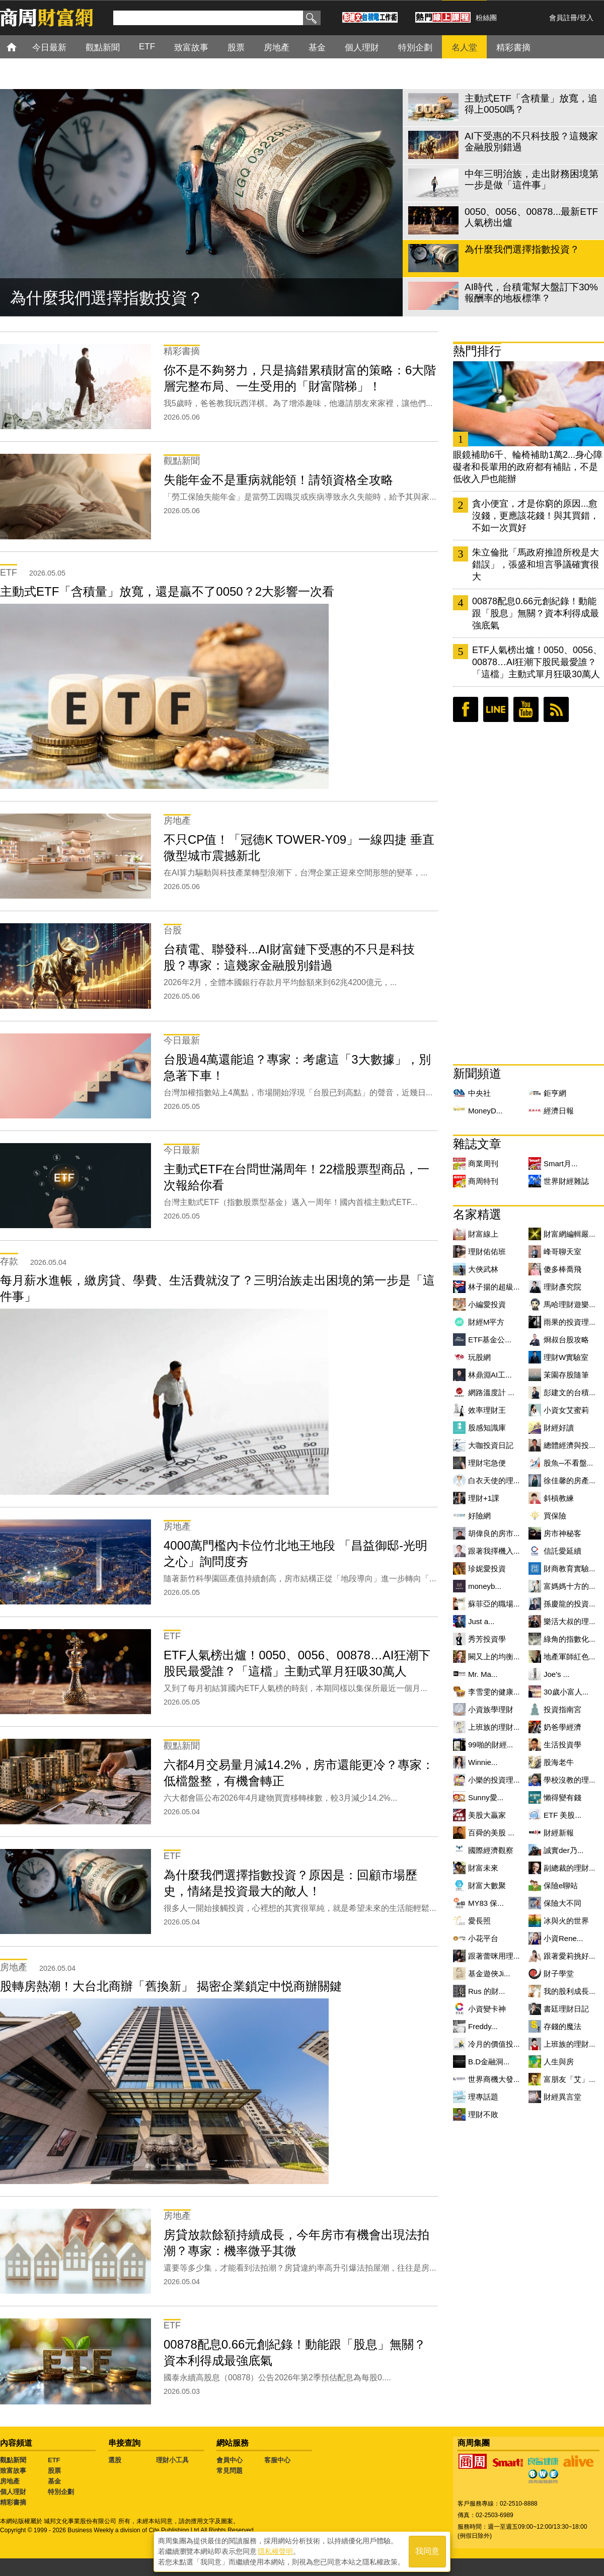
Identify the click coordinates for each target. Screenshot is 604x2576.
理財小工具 (172, 2460)
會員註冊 (563, 18)
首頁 (21, 46)
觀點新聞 (13, 2460)
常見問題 (229, 2470)
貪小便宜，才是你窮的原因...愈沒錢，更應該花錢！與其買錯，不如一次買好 (535, 516)
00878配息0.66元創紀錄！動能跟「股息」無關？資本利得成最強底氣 (535, 613)
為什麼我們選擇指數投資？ (106, 298)
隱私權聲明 (275, 2551)
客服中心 (277, 2460)
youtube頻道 (526, 709)
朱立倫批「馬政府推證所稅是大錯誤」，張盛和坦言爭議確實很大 (535, 564)
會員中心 (229, 2460)
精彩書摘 (13, 2502)
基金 (54, 2481)
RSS (556, 709)
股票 (54, 2470)
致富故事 (13, 2470)
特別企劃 (61, 2492)
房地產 (10, 2481)
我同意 (427, 2551)
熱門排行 (477, 351)
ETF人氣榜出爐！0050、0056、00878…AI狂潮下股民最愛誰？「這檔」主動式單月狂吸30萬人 (537, 662)
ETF (54, 2460)
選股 (114, 2460)
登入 (586, 18)
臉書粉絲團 (465, 709)
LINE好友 (495, 709)
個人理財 (13, 2492)
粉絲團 (486, 18)
